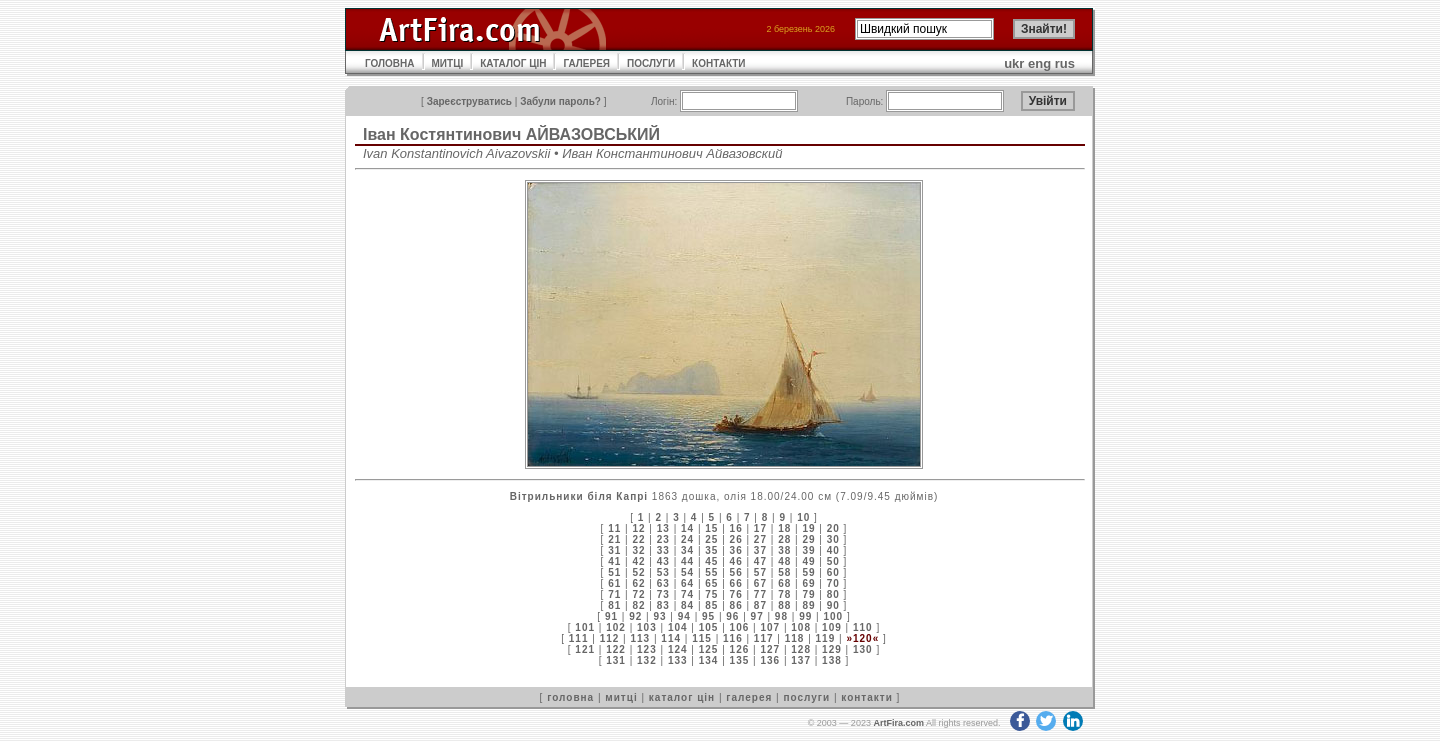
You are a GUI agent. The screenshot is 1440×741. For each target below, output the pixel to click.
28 (784, 539)
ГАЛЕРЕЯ (586, 63)
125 (709, 649)
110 (863, 627)
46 (736, 561)
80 (833, 594)
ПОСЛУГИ (651, 63)
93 (659, 616)
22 (638, 539)
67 (760, 583)
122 (616, 649)
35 (711, 550)
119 (826, 638)
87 (760, 605)
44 (687, 561)
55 (711, 572)
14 (687, 528)
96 (732, 616)
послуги (806, 697)
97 (757, 616)
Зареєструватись (469, 101)
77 (760, 594)
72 (638, 594)
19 (808, 528)
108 (801, 627)
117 (764, 638)
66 (736, 583)
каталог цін (682, 697)
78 (784, 594)
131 (616, 660)
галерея (749, 697)
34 (687, 550)
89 (808, 605)
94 (684, 616)
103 (647, 627)
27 (760, 539)
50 (833, 561)
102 (616, 627)
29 (808, 539)
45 (711, 561)
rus (1065, 63)
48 (784, 561)
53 (663, 572)
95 (708, 616)
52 (638, 572)
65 (711, 583)
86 (736, 605)
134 (709, 660)
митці (621, 697)
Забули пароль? (560, 101)
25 (711, 539)
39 (808, 550)
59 (808, 572)
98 (781, 616)
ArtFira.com (898, 723)
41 (614, 561)
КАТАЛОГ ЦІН (513, 63)
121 (585, 649)
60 (833, 572)
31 (614, 550)
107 (770, 627)
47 (760, 561)
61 (614, 583)
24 (687, 539)
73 (663, 594)
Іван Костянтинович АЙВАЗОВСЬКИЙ (511, 134)
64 (687, 583)
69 (808, 583)
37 (760, 550)
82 (638, 605)
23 (663, 539)
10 (803, 517)
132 (647, 660)
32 (638, 550)
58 (784, 572)
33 (663, 550)
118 (795, 638)
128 (801, 649)
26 (736, 539)
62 (638, 583)
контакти (867, 697)
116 (733, 638)
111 (579, 638)
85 (711, 605)
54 (687, 572)
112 (610, 638)
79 (808, 594)
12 (638, 528)
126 (740, 649)
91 (611, 616)
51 (614, 572)
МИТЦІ (448, 63)
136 (770, 660)
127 (770, 649)
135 (740, 660)
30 (833, 539)
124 (678, 649)
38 (784, 550)
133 (678, 660)
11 (614, 528)
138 (832, 660)
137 (801, 660)
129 (832, 649)
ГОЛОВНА (390, 63)
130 (863, 649)
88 (784, 605)
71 (614, 594)
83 (663, 605)
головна (570, 697)
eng (1039, 63)
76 (736, 594)
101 (585, 627)
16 (736, 528)
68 (784, 583)
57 (760, 572)
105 (709, 627)
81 (614, 605)
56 (736, 572)
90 (833, 605)
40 (833, 550)
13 (663, 528)
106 (740, 627)
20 (833, 528)
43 (663, 561)
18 (784, 528)
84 (687, 605)
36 (736, 550)
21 (614, 539)
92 (635, 616)
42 (638, 561)
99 (805, 616)
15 (711, 528)
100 (833, 616)
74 (687, 594)
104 (678, 627)
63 (663, 583)
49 (808, 561)
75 (711, 594)
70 (833, 583)
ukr (1014, 63)
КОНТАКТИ (718, 63)
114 (671, 638)
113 (640, 638)
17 (760, 528)
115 (702, 638)
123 (647, 649)
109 (832, 627)
